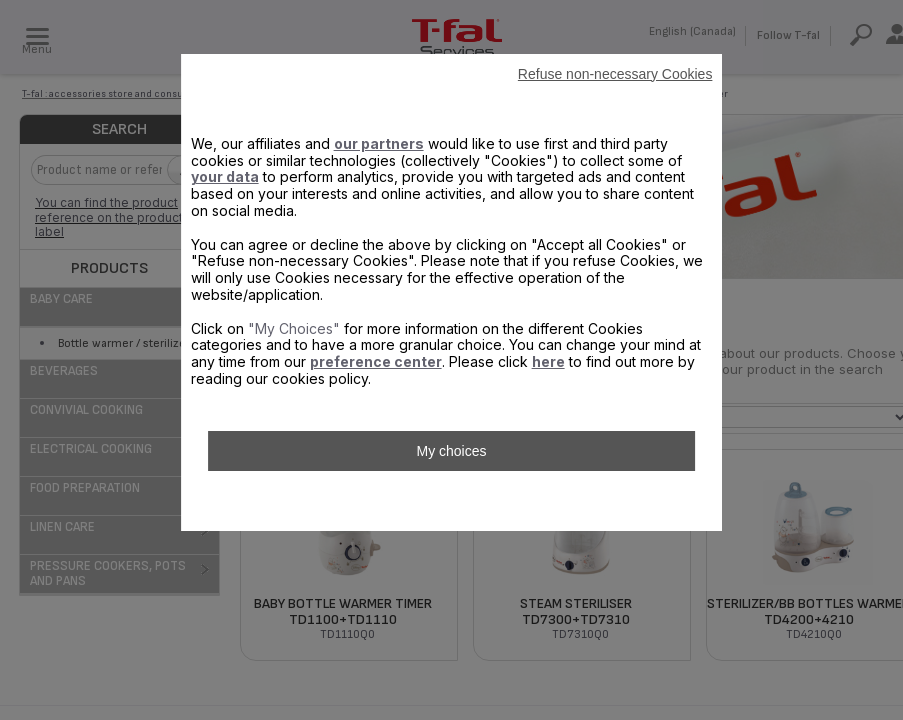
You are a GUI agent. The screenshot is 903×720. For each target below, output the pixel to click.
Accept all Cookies (451, 501)
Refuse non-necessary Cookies (615, 74)
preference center (376, 361)
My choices (451, 451)
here (548, 361)
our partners (379, 143)
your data (225, 176)
